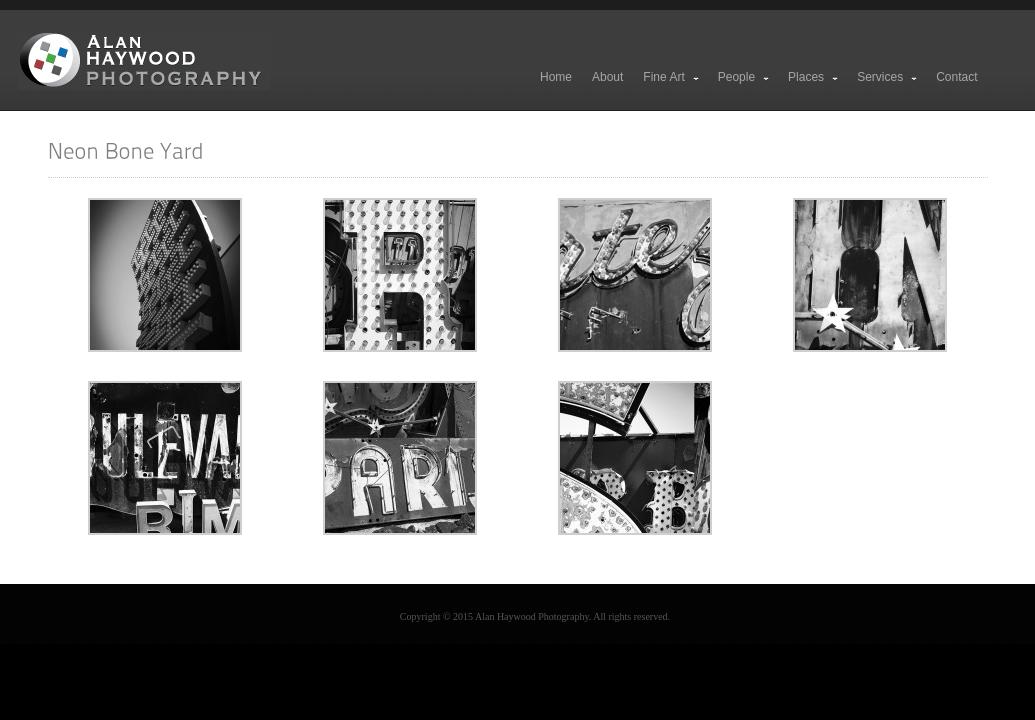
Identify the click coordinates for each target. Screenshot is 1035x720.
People (744, 77)
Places (814, 77)
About (607, 77)
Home (556, 77)
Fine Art (671, 77)
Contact (956, 77)
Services (888, 77)
